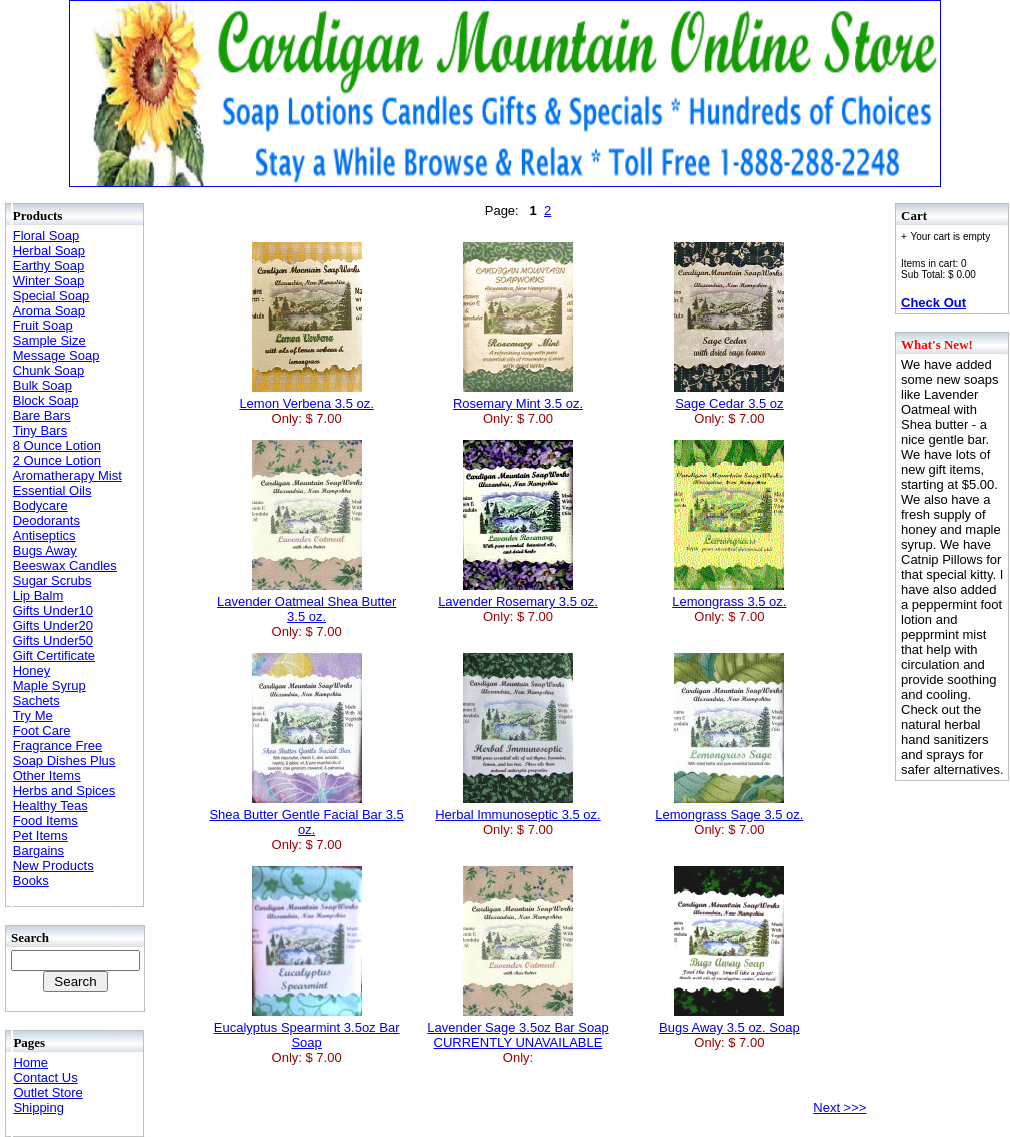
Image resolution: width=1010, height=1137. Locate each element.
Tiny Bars (40, 430)
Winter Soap (49, 280)
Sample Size (49, 340)
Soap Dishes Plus (64, 760)
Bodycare (40, 505)
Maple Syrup (49, 685)
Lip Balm (38, 595)
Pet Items (40, 835)
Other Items (47, 775)
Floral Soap (46, 235)
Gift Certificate (54, 655)
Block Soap (46, 400)
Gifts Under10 (53, 610)
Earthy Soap (49, 265)
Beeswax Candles (65, 565)
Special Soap (51, 295)
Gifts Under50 (53, 640)
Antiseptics (44, 535)
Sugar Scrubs (52, 580)
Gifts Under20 (53, 625)
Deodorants (46, 520)
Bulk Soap (42, 385)
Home (30, 1062)
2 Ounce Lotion (57, 460)
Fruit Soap (43, 325)
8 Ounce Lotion (57, 445)
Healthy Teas (50, 805)
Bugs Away (45, 550)
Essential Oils (52, 490)
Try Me (33, 715)
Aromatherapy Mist (67, 475)
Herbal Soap (49, 250)
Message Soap (56, 355)
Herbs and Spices (64, 790)
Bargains (38, 850)
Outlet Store (47, 1092)
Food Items (45, 820)
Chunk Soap (49, 370)
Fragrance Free (58, 745)
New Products (53, 865)
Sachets (36, 700)
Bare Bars (42, 415)
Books (31, 880)
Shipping (38, 1107)
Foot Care (42, 730)
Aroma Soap (49, 310)
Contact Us (45, 1077)
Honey (32, 670)
